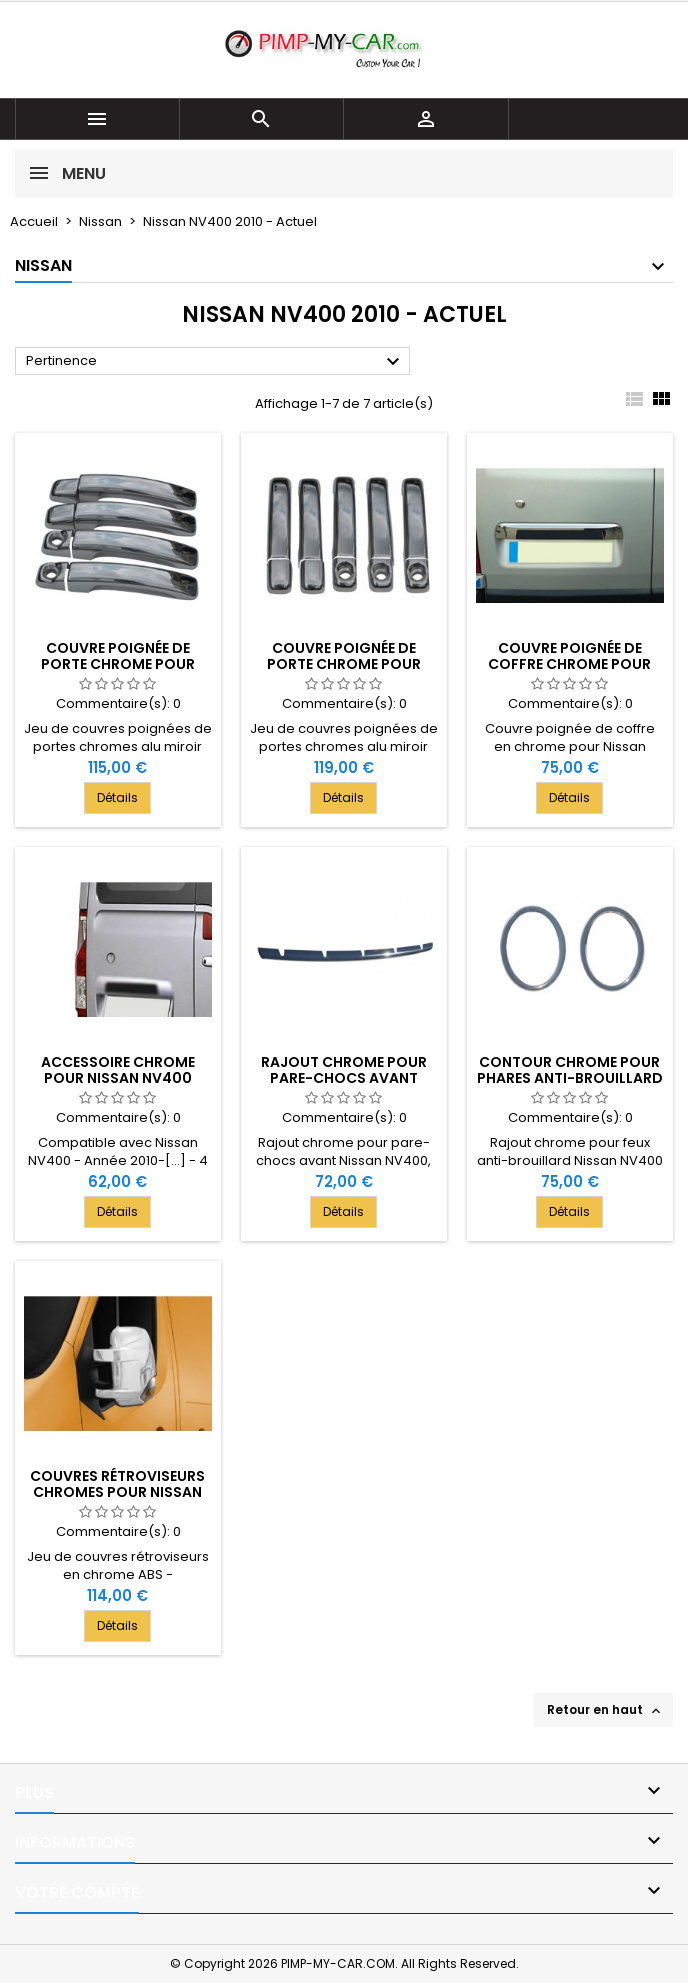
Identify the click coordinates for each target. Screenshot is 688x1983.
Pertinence (215, 362)
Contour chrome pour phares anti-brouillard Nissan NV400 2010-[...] (570, 1078)
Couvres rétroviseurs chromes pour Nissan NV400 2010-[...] (117, 1492)
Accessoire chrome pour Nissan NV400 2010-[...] (118, 1078)
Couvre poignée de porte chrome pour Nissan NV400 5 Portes (343, 664)
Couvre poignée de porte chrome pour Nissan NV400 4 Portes (118, 664)
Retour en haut (605, 1710)
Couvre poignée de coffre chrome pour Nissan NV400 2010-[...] (570, 664)
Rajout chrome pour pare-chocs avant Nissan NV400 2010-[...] (344, 1078)
